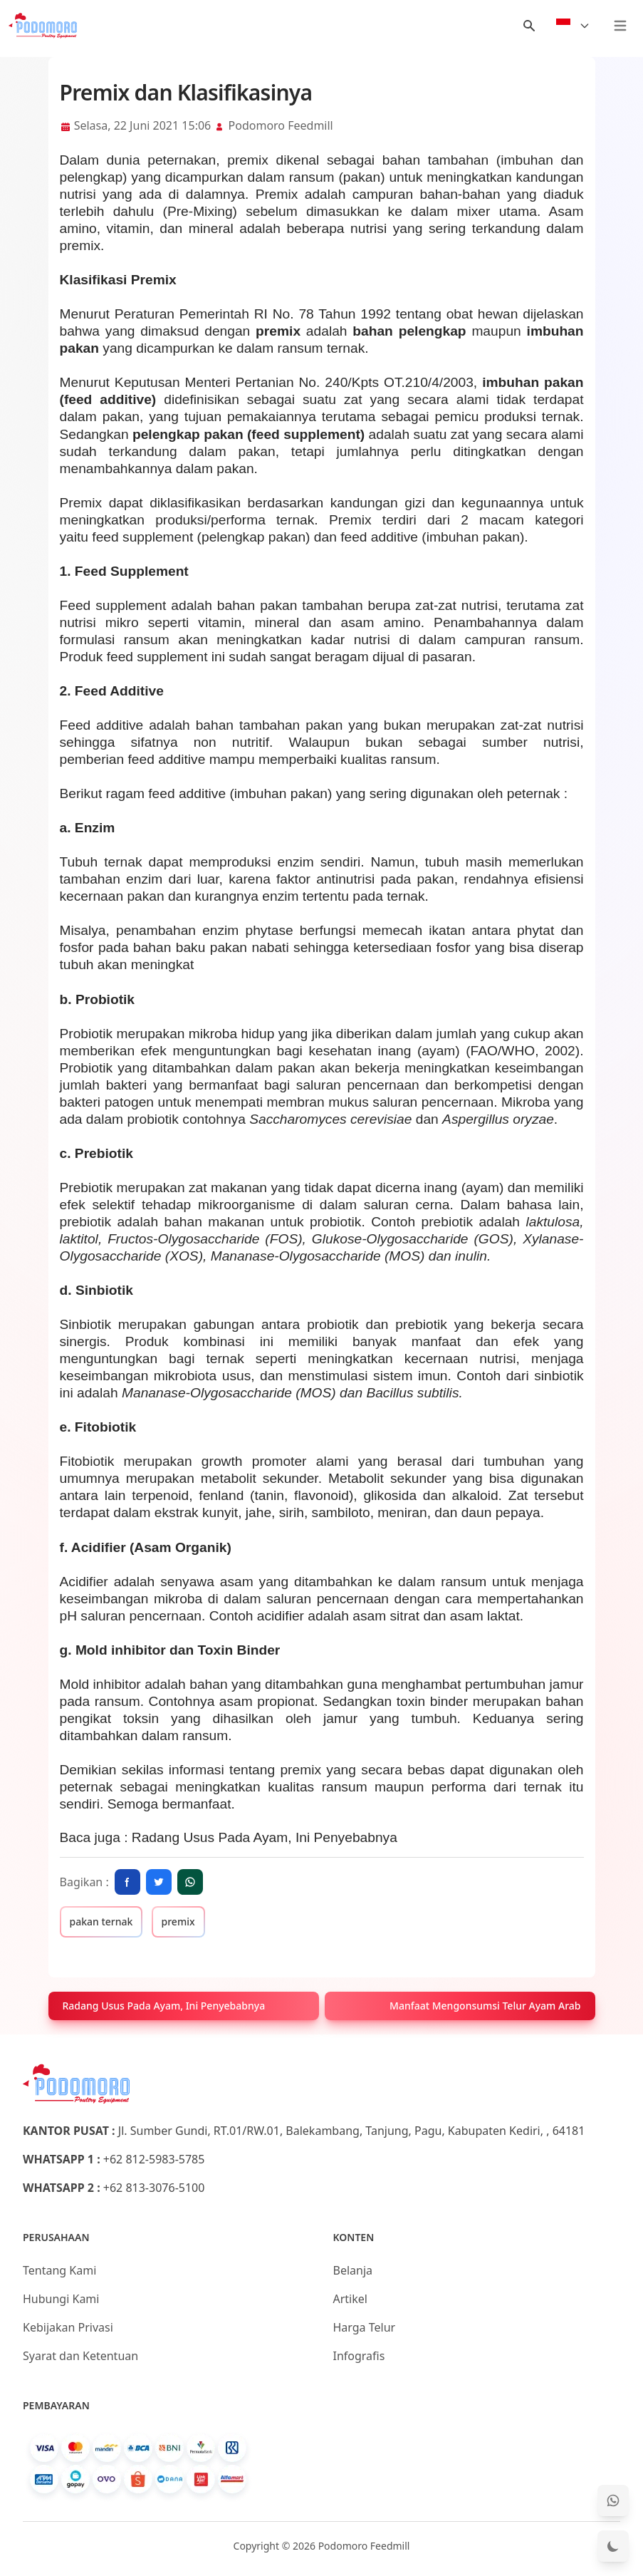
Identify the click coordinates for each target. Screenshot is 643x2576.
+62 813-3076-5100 (154, 2187)
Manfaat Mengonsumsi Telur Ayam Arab (485, 2005)
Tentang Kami (59, 2270)
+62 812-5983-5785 (154, 2159)
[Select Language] (573, 25)
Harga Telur (364, 2327)
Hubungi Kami (61, 2299)
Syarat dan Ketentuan (80, 2356)
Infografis (359, 2356)
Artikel (350, 2299)
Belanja (353, 2270)
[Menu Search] (529, 25)
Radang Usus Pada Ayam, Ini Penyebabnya (264, 1837)
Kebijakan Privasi (68, 2327)
